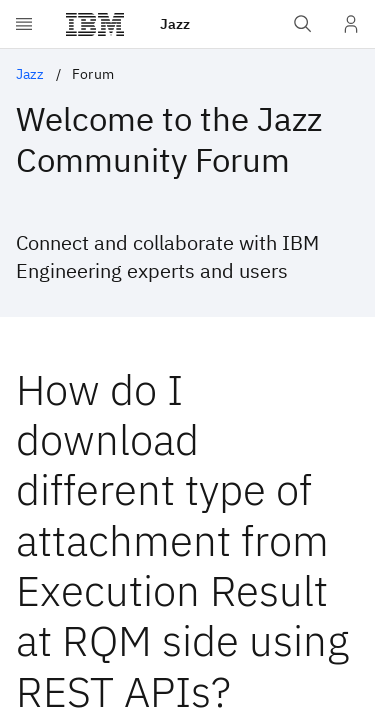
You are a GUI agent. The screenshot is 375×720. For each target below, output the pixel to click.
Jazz (30, 74)
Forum (93, 74)
